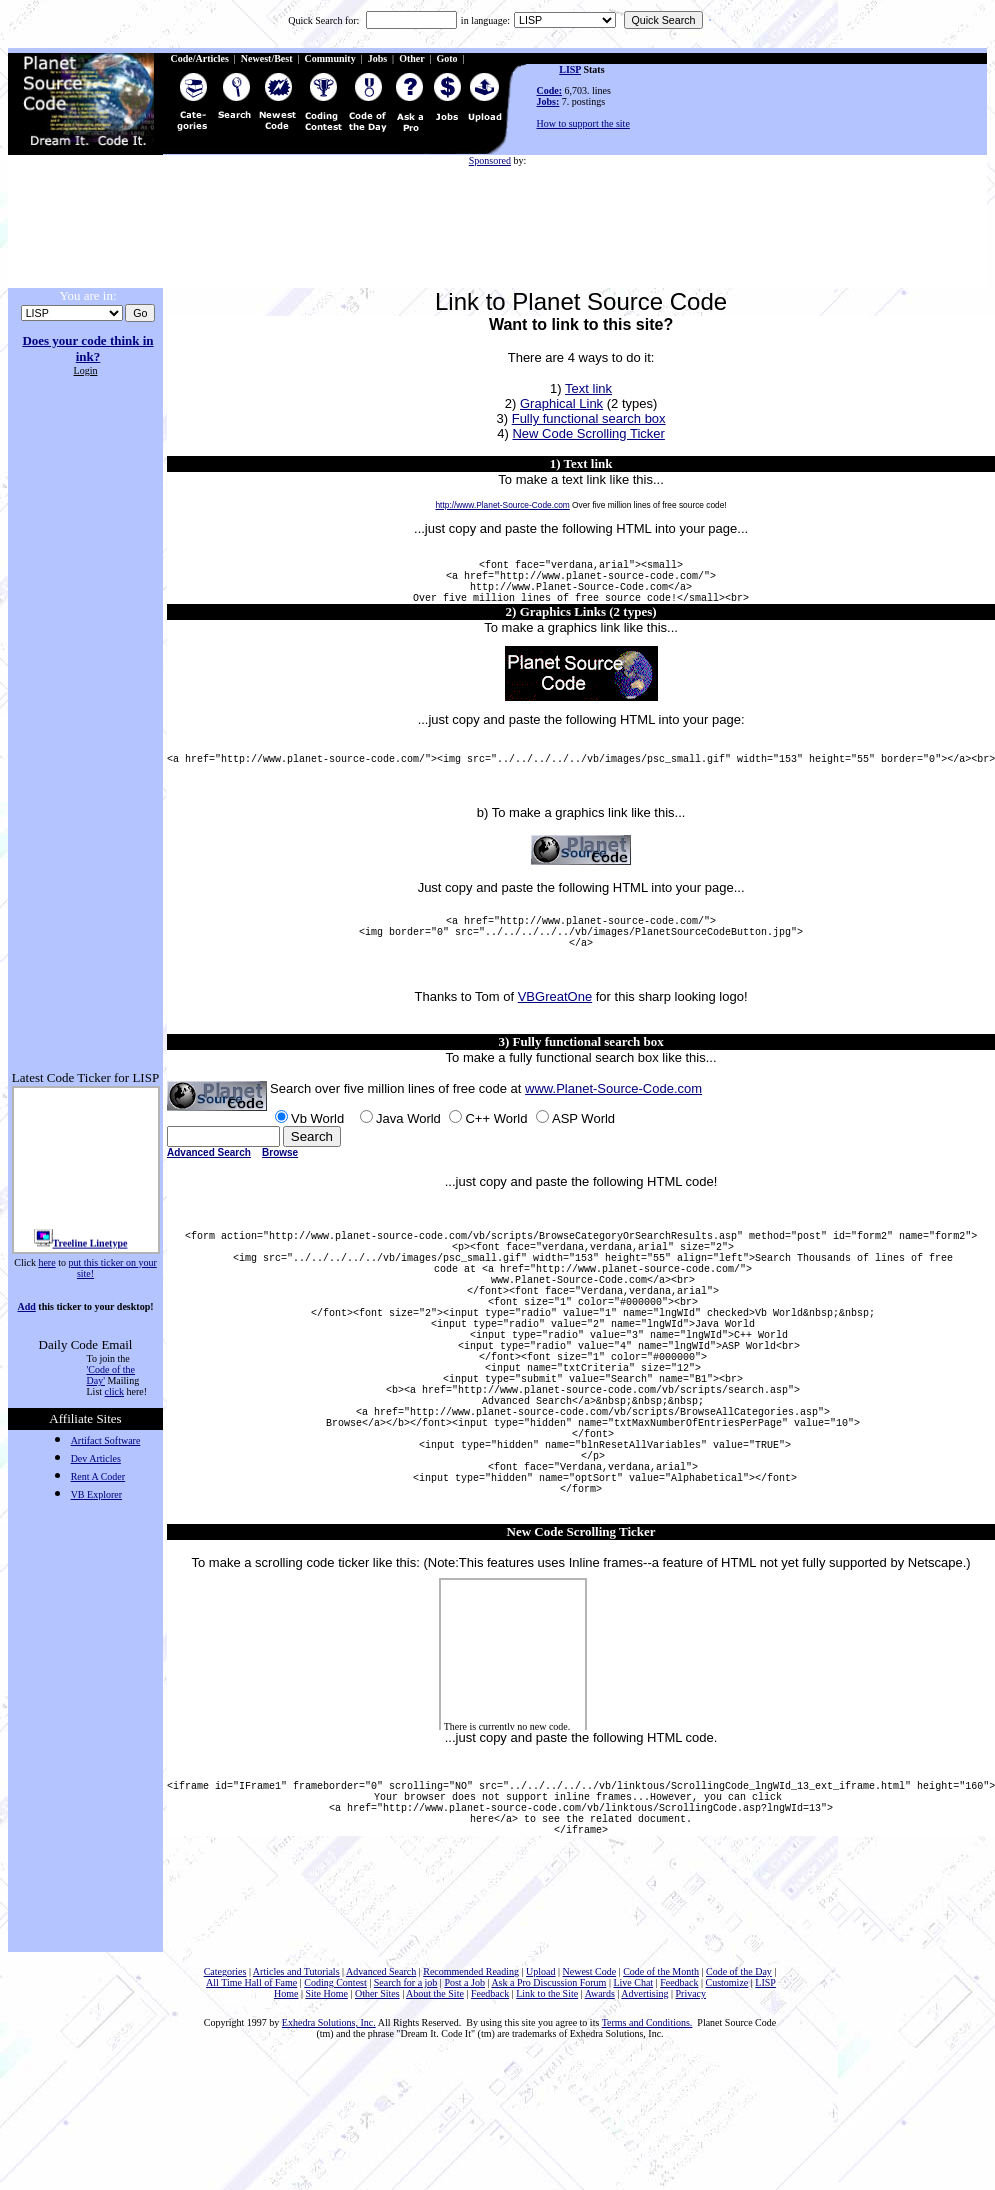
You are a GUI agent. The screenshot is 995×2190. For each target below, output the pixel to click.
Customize (727, 2111)
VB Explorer (96, 1494)
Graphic (543, 403)
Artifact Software (106, 1440)
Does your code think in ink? (87, 348)
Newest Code (590, 2100)
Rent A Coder (98, 1476)
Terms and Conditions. (647, 2151)
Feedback (679, 2111)
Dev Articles (96, 1458)
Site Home (326, 2122)
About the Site (435, 2122)
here (46, 1262)
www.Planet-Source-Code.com (613, 1121)
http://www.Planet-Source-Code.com (502, 505)
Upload (540, 2100)
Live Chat (633, 2111)
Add (26, 1306)
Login (86, 370)
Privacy (691, 2122)
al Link (584, 403)
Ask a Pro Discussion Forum (548, 2111)
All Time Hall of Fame (251, 2111)
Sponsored (490, 160)
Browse (280, 1185)
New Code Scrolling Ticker (588, 433)
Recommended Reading (471, 2100)
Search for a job (406, 2111)
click (114, 1391)
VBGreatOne (555, 1029)
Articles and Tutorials (296, 2100)
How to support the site (583, 123)
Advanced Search (209, 1185)
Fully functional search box (589, 418)
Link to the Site (547, 2122)
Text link (588, 388)
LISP (570, 69)
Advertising (644, 2122)
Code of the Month (661, 2100)
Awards (600, 2122)
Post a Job (464, 2111)
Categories (225, 2100)
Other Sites (377, 2122)
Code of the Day (739, 2100)
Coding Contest (335, 2111)
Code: (550, 90)
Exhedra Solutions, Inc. (329, 2151)
